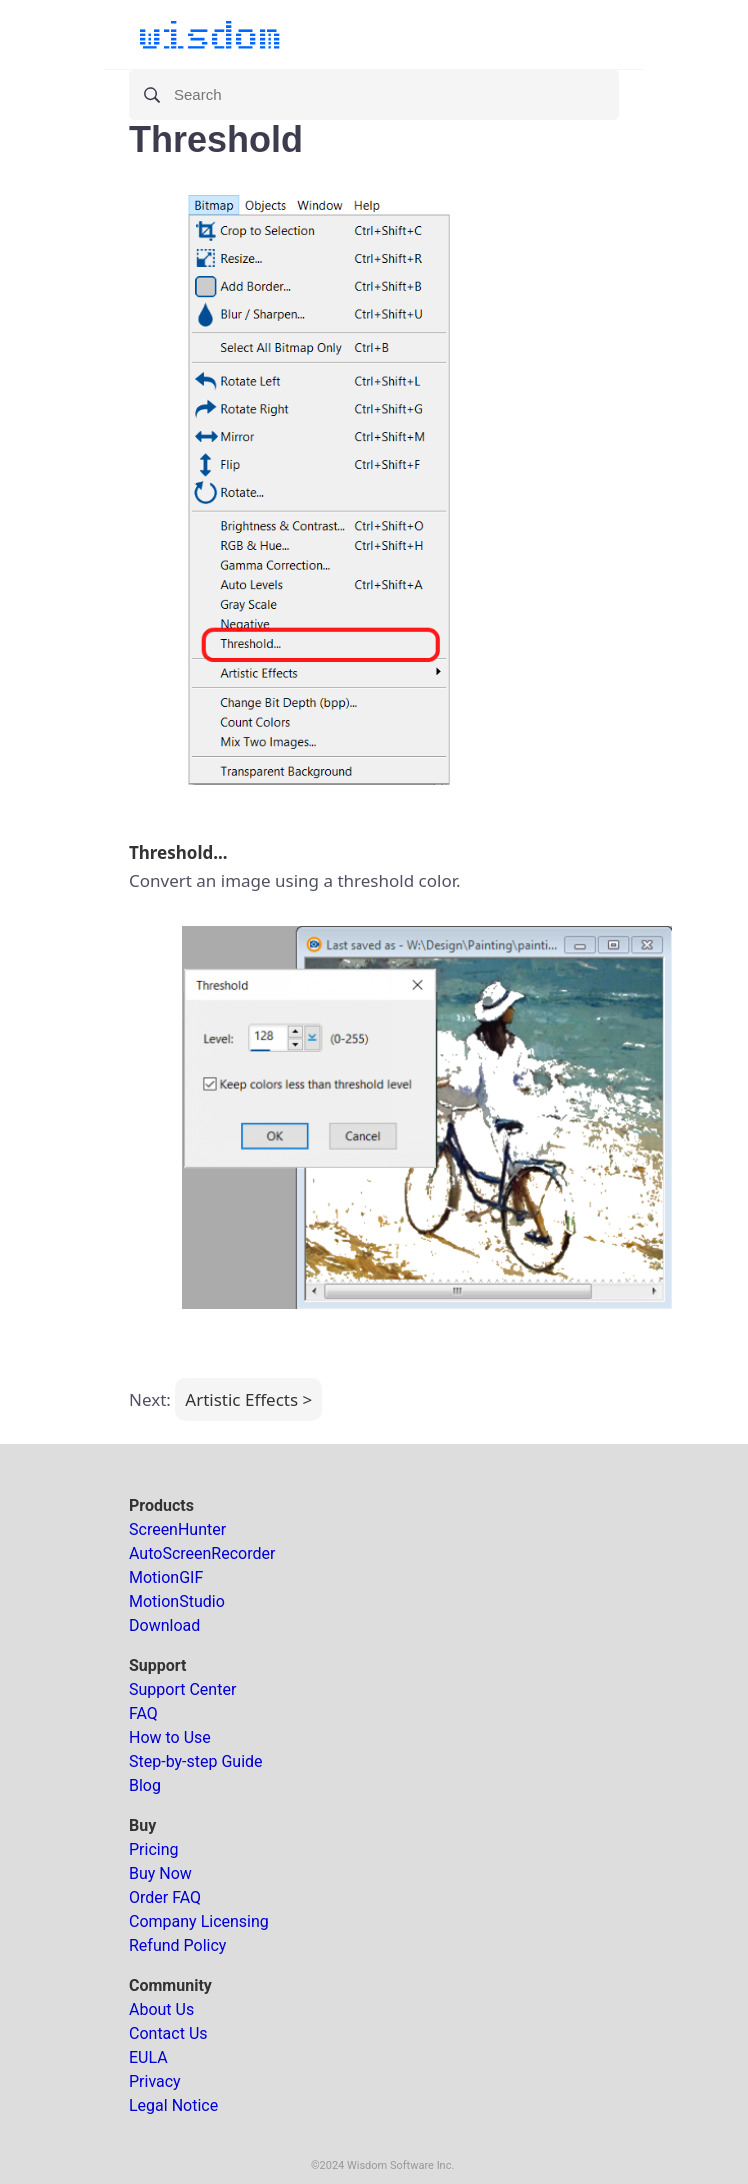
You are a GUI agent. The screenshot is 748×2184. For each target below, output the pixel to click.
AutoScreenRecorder (202, 1553)
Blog (145, 1785)
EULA (148, 2057)
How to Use (170, 1737)
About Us (161, 2009)
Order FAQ (165, 1897)
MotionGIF (166, 1577)
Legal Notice (173, 2105)
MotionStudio (177, 1601)
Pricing (154, 1849)
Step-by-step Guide (196, 1761)
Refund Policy (177, 1945)
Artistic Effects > (248, 1399)
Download (164, 1625)
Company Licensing (199, 1921)
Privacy (155, 2081)
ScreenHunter (177, 1529)
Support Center (182, 1689)
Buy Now (160, 1873)
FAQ (143, 1713)
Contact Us (168, 2033)
